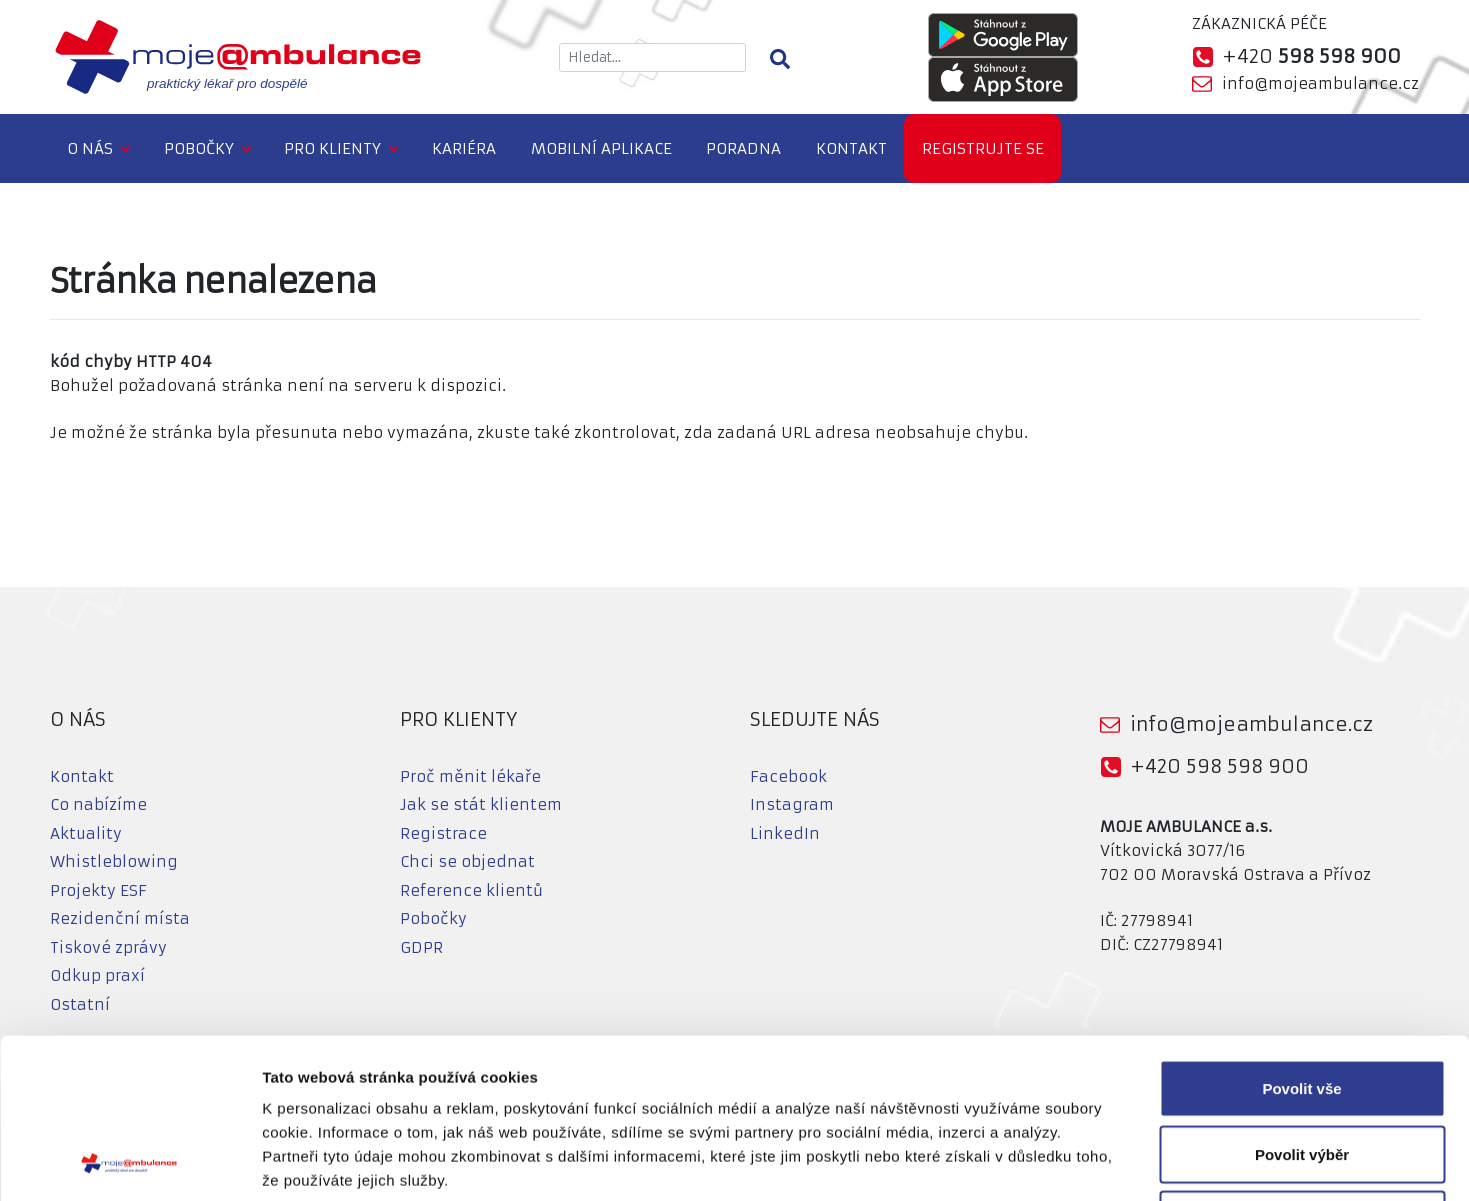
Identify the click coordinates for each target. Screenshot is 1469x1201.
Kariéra (464, 148)
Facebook (788, 776)
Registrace (443, 833)
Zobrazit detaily (1057, 1161)
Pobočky (199, 148)
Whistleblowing (114, 861)
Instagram (792, 804)
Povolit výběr (1302, 1004)
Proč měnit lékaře (470, 776)
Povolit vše (1301, 938)
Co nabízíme (98, 804)
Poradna (743, 148)
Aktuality (86, 833)
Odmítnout (1302, 1069)
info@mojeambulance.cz (1320, 83)
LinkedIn (785, 833)
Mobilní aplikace (601, 148)
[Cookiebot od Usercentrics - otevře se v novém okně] (129, 1162)
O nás (90, 148)
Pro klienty (332, 148)
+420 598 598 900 (1219, 766)
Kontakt (851, 148)
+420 (1311, 56)
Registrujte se (983, 148)
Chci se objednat (467, 861)
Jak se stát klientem (481, 804)
